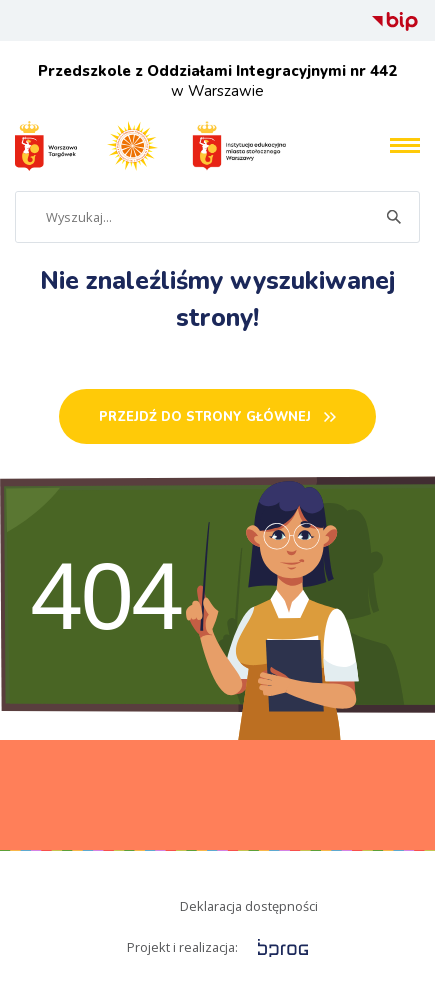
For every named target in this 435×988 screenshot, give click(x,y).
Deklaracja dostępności (249, 906)
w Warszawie (217, 81)
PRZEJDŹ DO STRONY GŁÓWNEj (205, 417)
